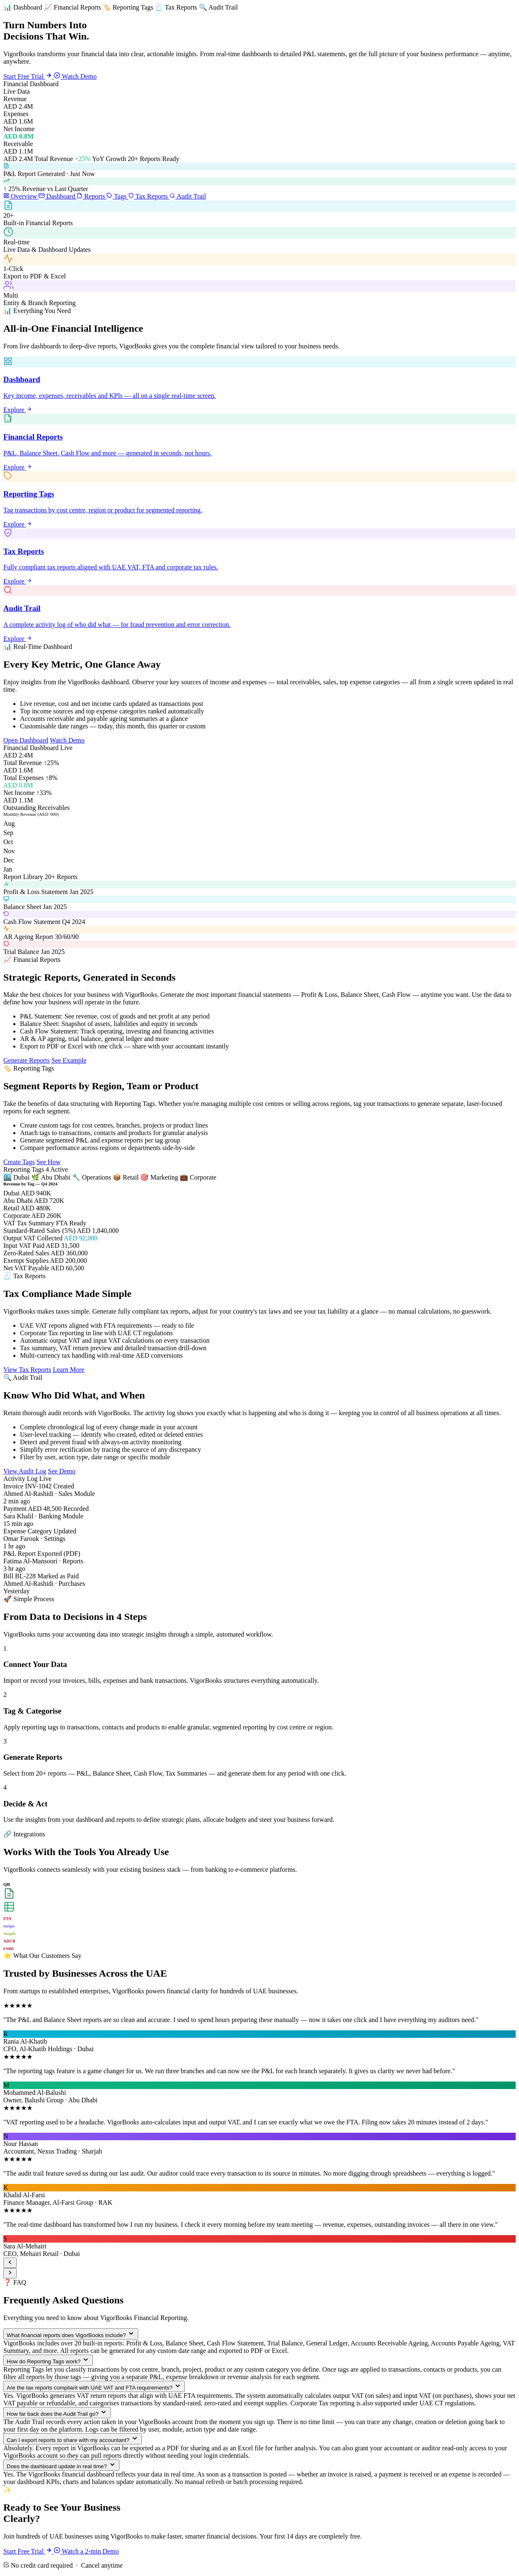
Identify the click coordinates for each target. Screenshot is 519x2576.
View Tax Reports (27, 1369)
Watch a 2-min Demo (86, 2551)
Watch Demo (75, 76)
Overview (21, 196)
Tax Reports (148, 196)
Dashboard (58, 196)
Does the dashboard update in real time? (61, 2465)
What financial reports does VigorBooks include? (71, 2334)
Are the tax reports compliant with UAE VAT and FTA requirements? (94, 2386)
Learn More (68, 1369)
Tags (117, 196)
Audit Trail (187, 196)
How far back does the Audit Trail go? (57, 2412)
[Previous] (10, 2263)
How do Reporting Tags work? (48, 2360)
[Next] (10, 2273)
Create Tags (19, 1161)
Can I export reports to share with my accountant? (73, 2438)
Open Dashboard (25, 740)
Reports (92, 196)
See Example (69, 1060)
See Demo (61, 1471)
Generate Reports (26, 1060)
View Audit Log (24, 1471)
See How (48, 1161)
